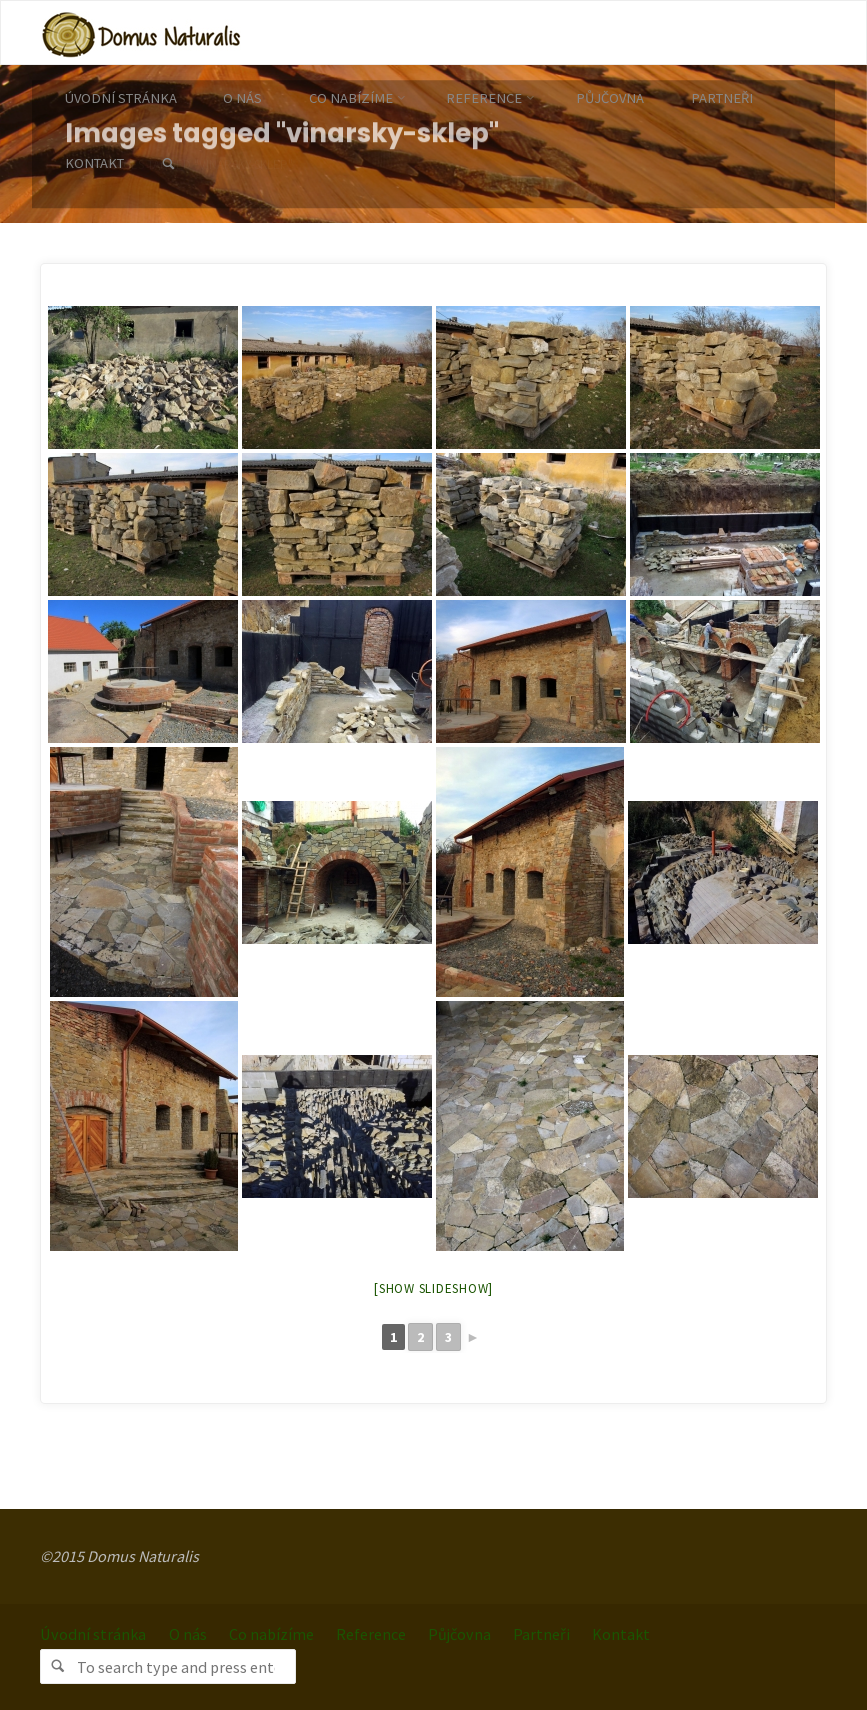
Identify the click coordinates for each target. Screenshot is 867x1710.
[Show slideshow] (433, 1288)
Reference (371, 1634)
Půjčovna (459, 1634)
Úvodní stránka (93, 1634)
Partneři (541, 1634)
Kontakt (621, 1634)
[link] (167, 164)
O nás (188, 1634)
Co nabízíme (271, 1634)
